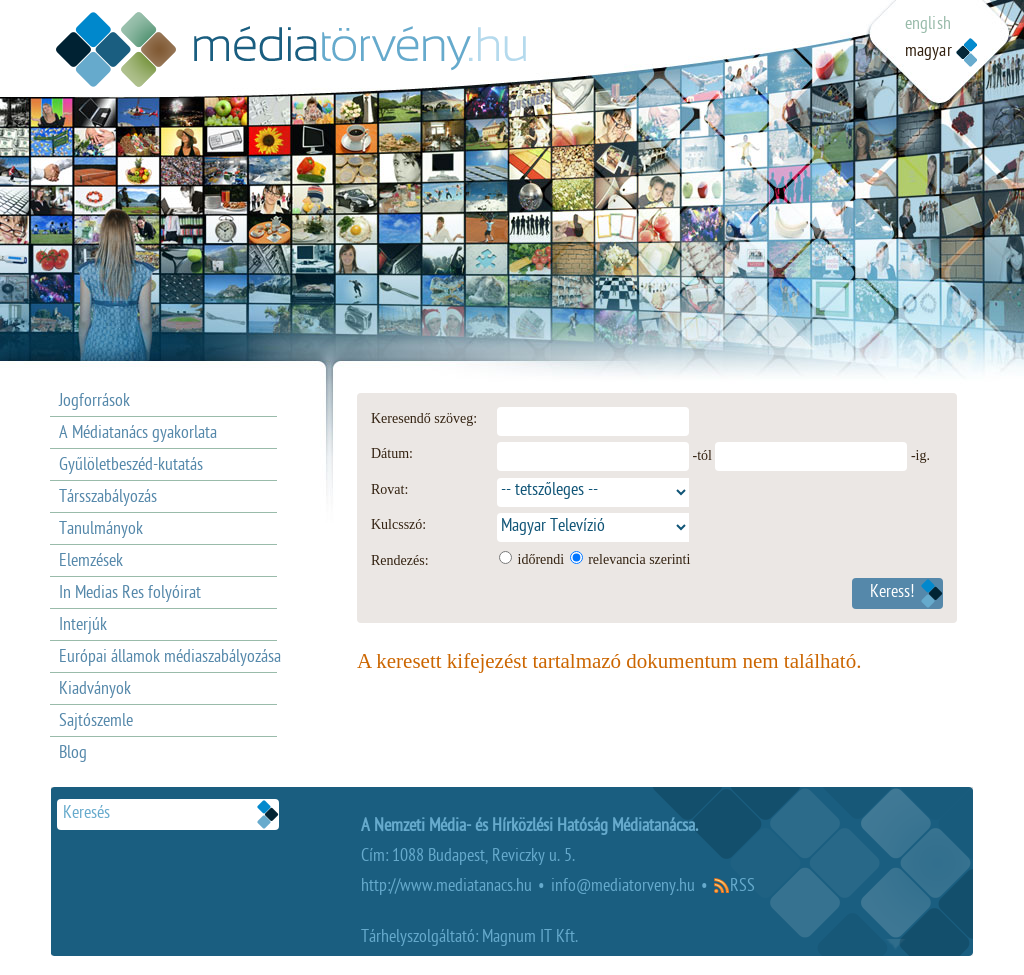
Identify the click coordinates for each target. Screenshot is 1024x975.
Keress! (892, 593)
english (928, 25)
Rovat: (389, 489)
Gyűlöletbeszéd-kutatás (131, 466)
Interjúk (83, 626)
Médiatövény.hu (291, 49)
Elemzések (91, 562)
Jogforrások (94, 402)
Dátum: (392, 453)
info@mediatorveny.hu (623, 887)
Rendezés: (400, 560)
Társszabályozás (108, 498)
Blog (73, 754)
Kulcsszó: (398, 524)
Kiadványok (95, 690)
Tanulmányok (101, 530)
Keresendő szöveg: (424, 418)
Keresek (268, 814)
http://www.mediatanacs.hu (446, 887)
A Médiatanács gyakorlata (138, 434)
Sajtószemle (96, 722)
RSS (742, 887)
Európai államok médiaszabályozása (170, 658)
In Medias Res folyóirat (130, 594)
